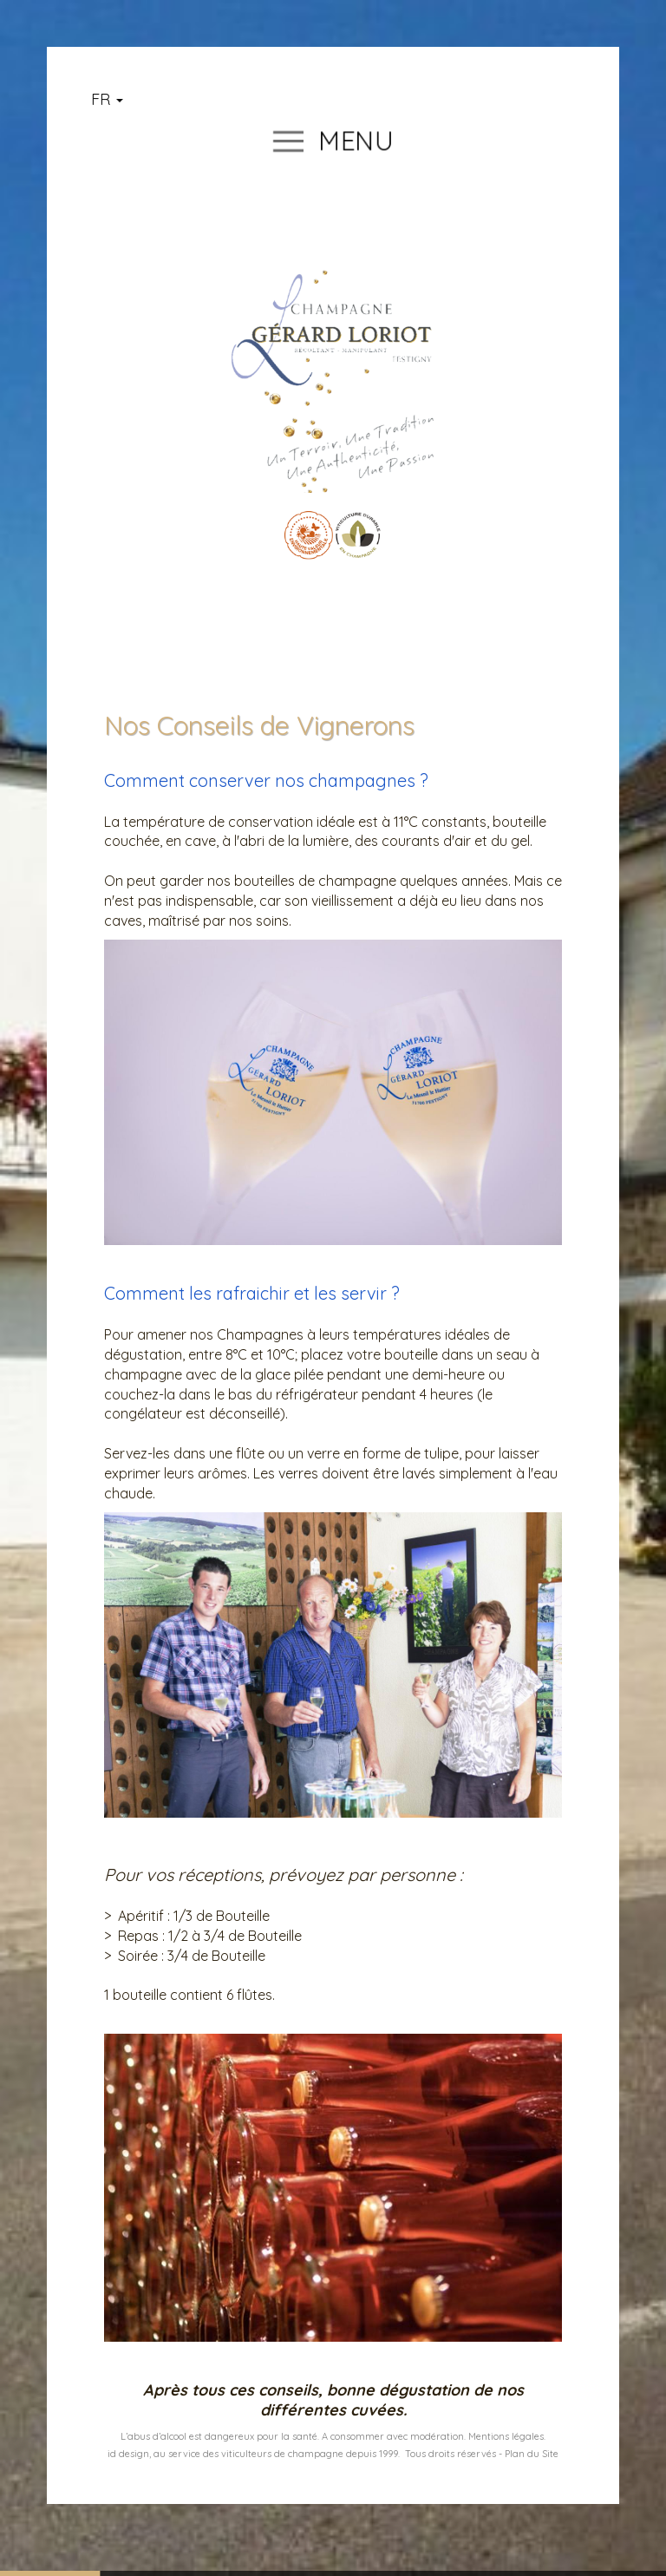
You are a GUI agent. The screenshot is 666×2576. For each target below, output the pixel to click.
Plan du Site (531, 2454)
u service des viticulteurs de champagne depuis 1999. (280, 2454)
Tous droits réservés (450, 2454)
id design (128, 2454)
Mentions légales (506, 2436)
